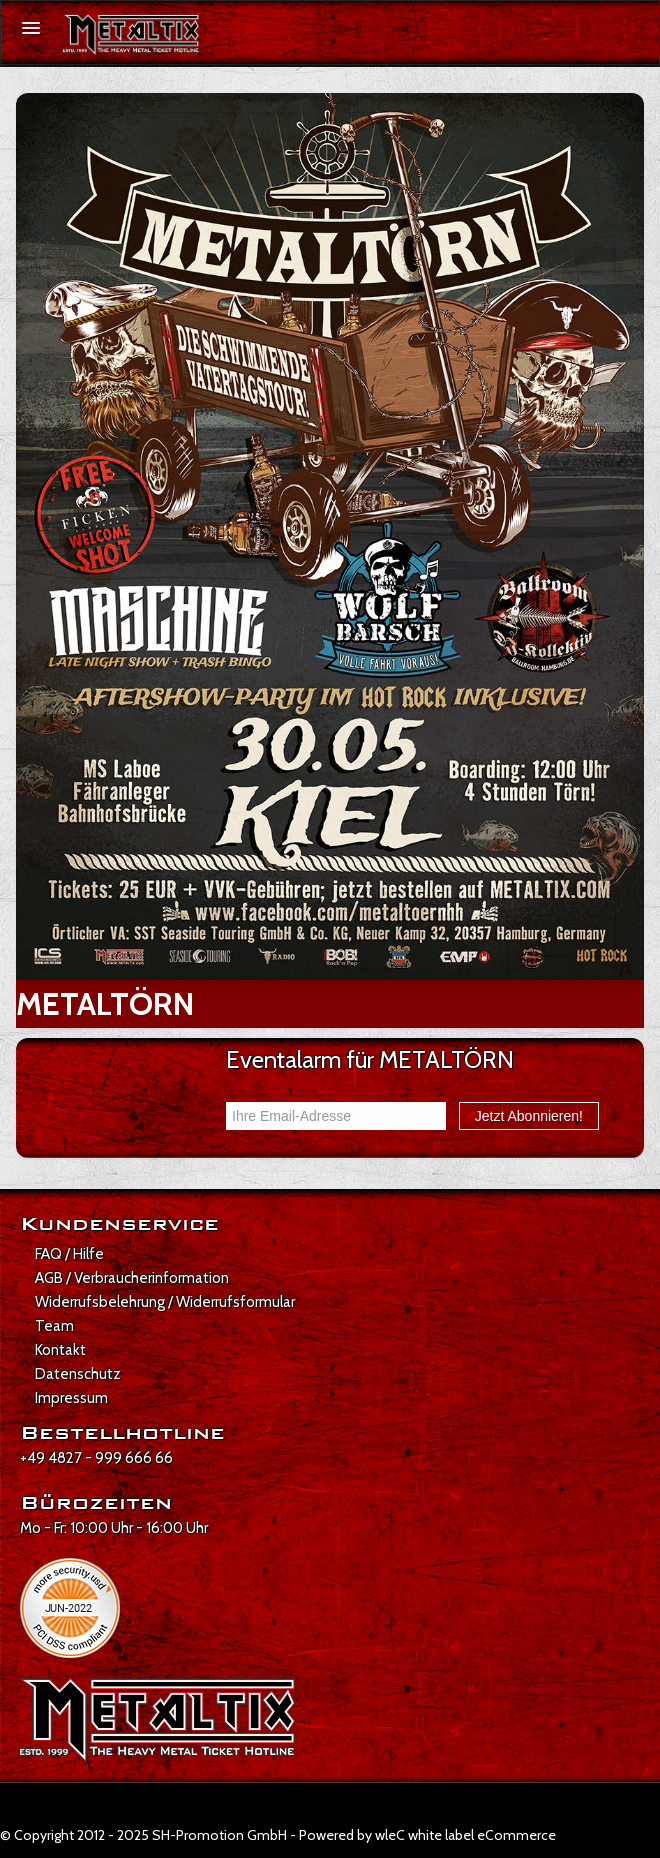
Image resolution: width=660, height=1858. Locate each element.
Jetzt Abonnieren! (529, 1116)
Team (54, 1326)
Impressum (71, 1398)
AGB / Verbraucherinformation (132, 1278)
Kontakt (60, 1350)
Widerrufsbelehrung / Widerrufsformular (165, 1302)
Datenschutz (78, 1374)
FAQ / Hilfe (69, 1254)
